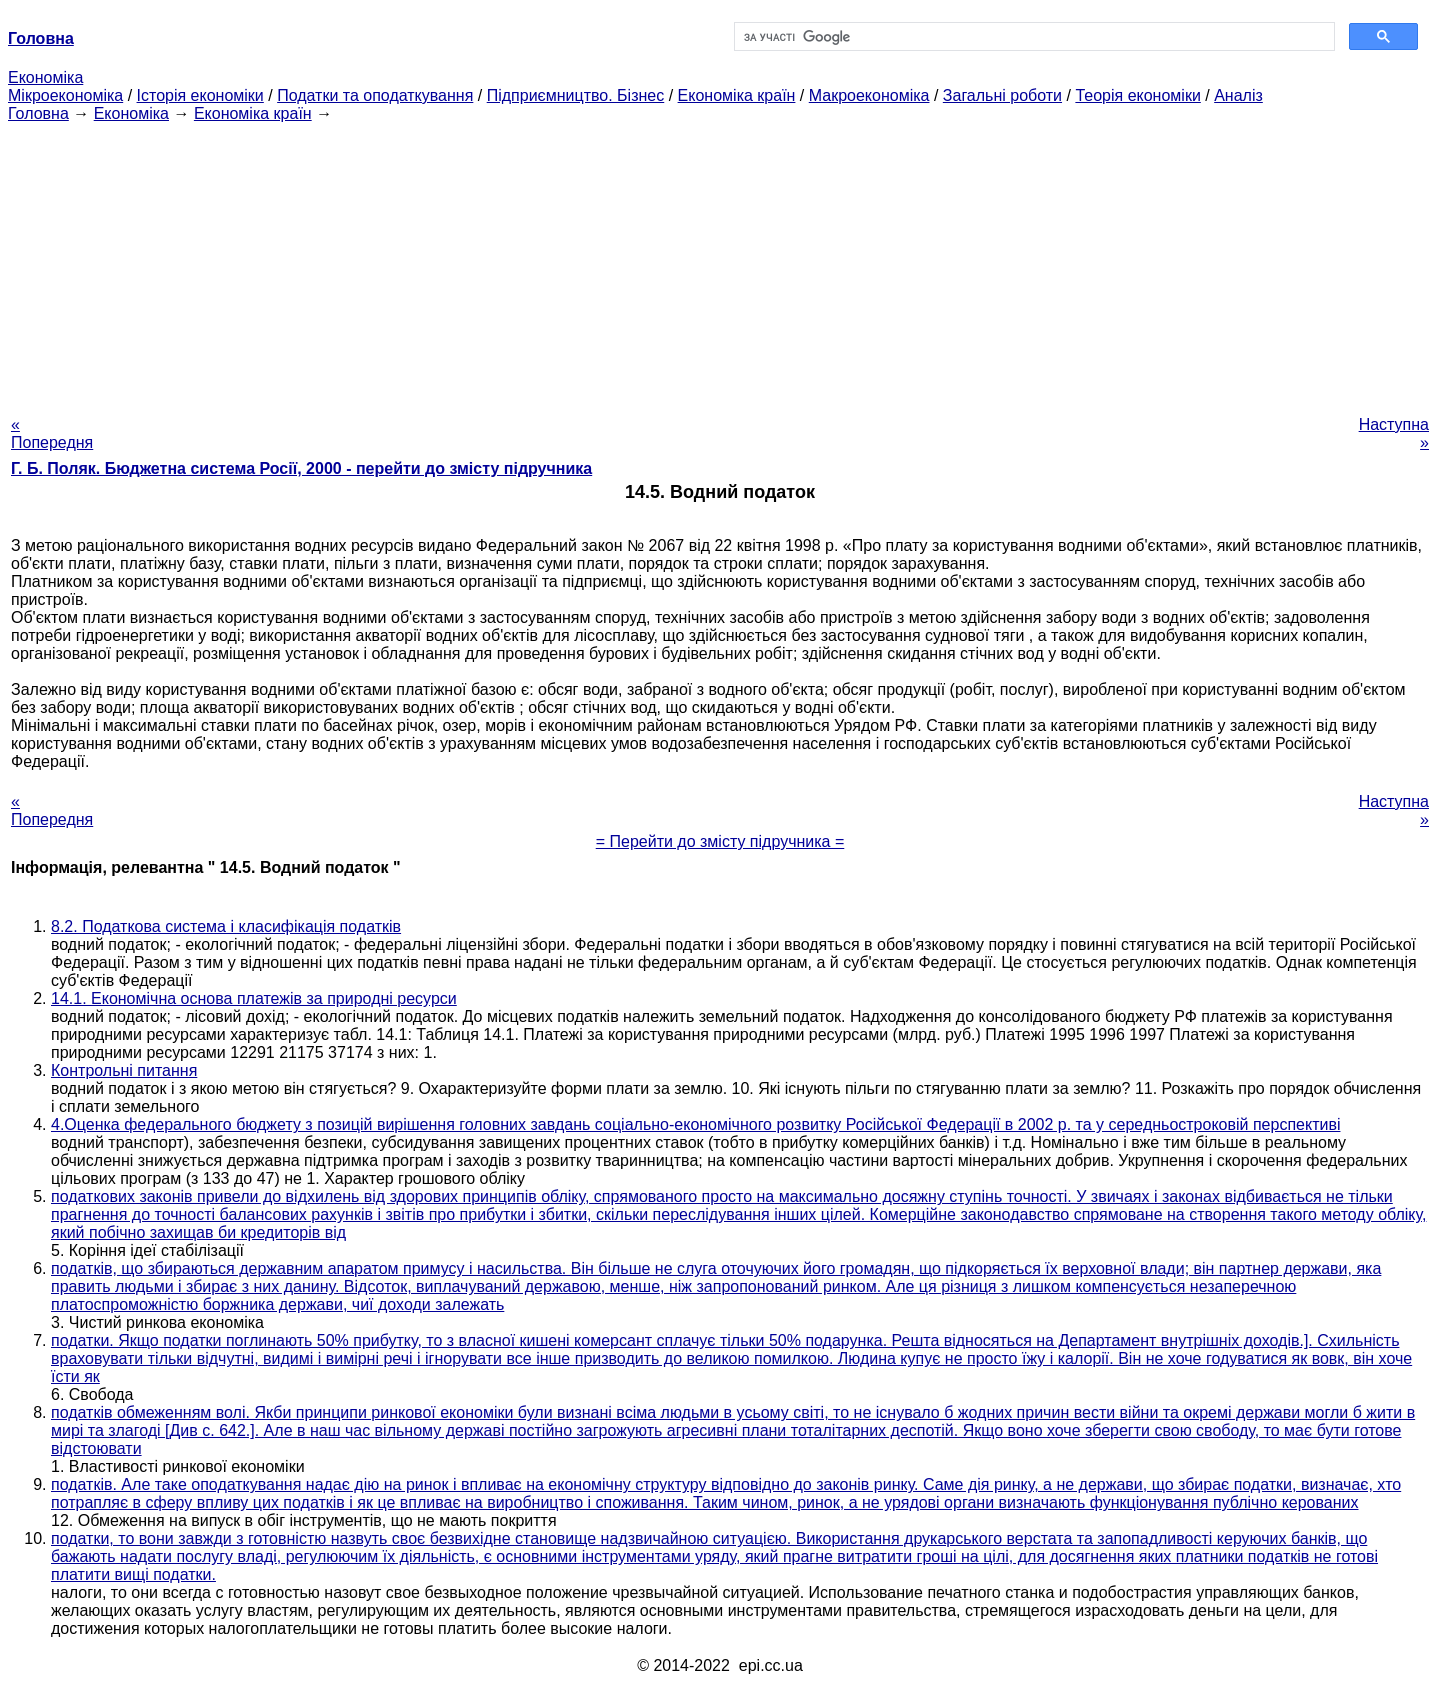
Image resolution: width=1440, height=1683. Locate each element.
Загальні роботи (1002, 95)
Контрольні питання (124, 1070)
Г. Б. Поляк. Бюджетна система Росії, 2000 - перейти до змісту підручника (301, 468)
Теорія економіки (1137, 95)
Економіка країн (737, 95)
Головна (38, 113)
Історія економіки (200, 95)
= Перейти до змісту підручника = (720, 841)
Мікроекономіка (65, 95)
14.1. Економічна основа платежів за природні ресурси (254, 998)
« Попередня (52, 433)
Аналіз (1238, 95)
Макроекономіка (869, 95)
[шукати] (1032, 37)
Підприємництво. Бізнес (576, 95)
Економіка (45, 77)
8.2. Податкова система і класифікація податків (226, 926)
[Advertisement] (720, 263)
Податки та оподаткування (375, 95)
